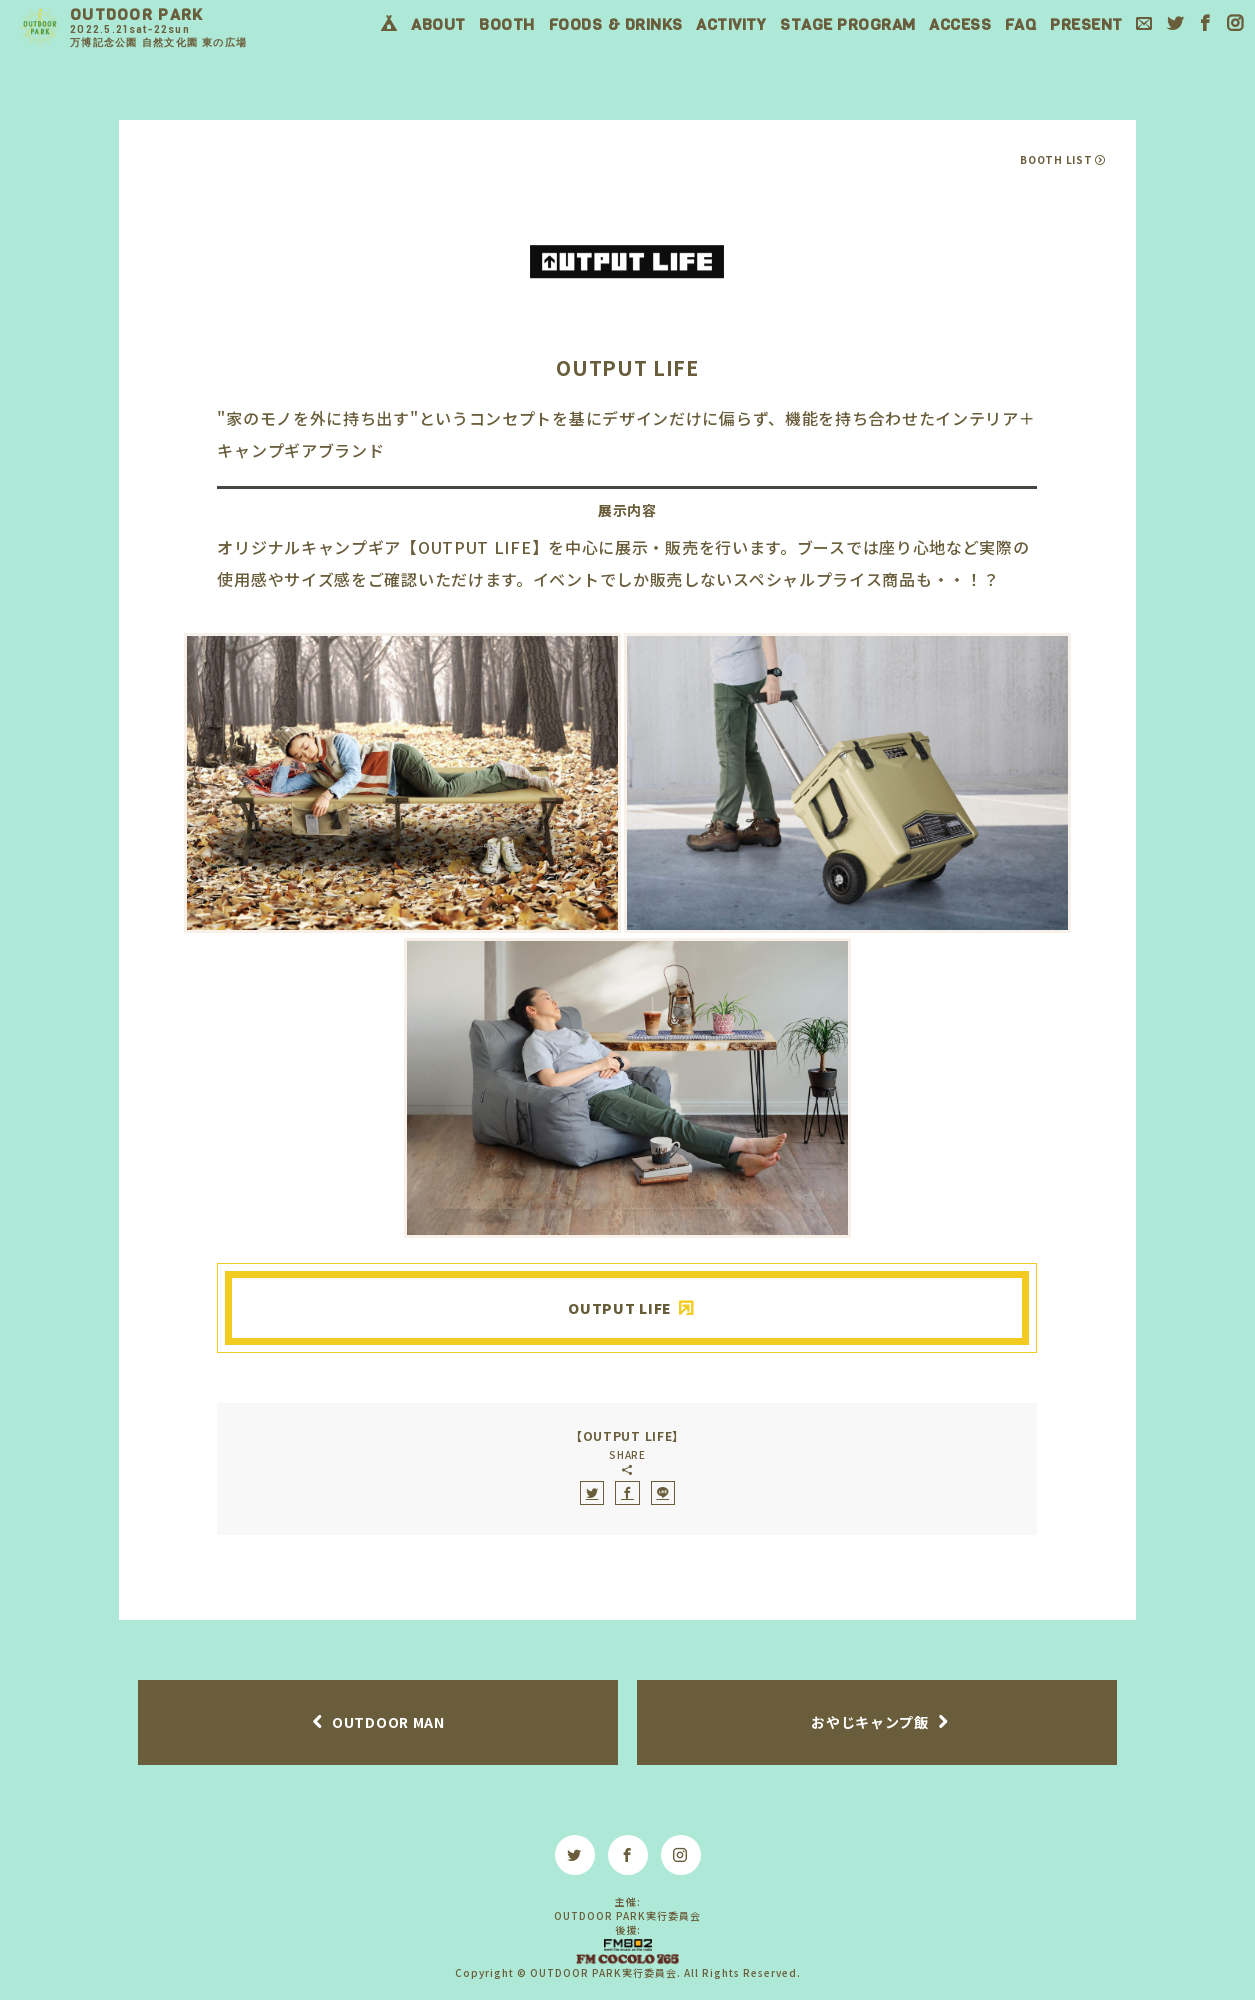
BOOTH (507, 25)
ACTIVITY (731, 25)
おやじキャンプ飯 (870, 1722)
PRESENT (1086, 25)
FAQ (1021, 25)
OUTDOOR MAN (388, 1722)
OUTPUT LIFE (620, 1308)
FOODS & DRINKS (616, 25)
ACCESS (960, 25)
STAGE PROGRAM (848, 25)
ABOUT (438, 25)
